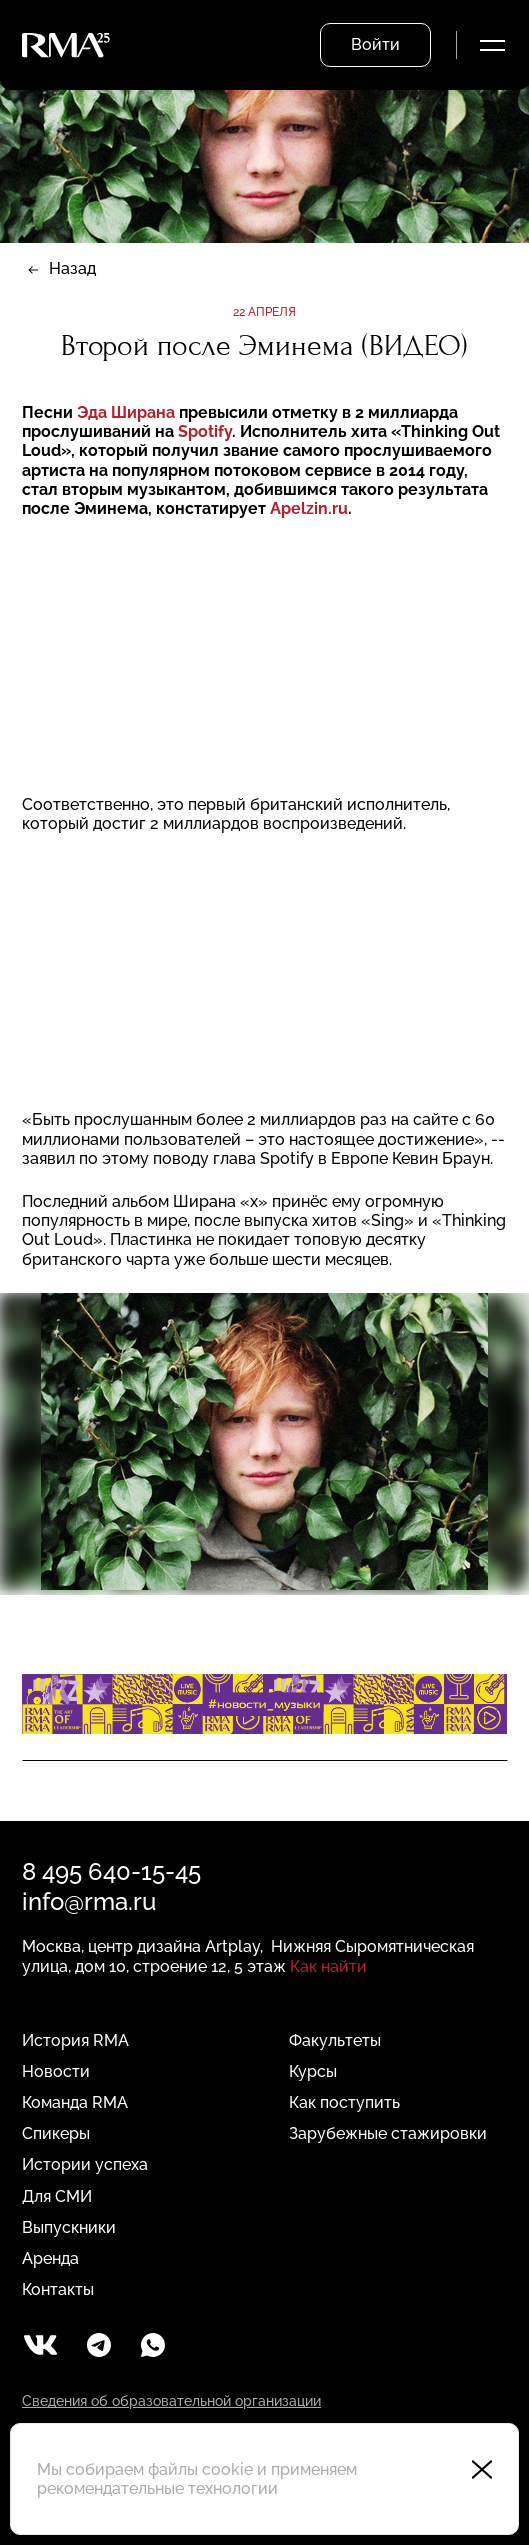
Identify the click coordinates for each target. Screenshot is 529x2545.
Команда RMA (75, 2102)
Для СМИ (57, 2196)
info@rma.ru (89, 1901)
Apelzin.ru (309, 508)
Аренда (50, 2258)
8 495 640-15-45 (111, 1871)
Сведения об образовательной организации (171, 2401)
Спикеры (56, 2133)
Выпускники (69, 2227)
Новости (56, 2071)
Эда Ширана (128, 412)
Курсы (313, 2071)
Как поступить (344, 2102)
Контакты (58, 2289)
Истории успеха (85, 2164)
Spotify (205, 431)
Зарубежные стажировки (388, 2133)
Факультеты (335, 2040)
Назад (72, 268)
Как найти (328, 1966)
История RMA (75, 2040)
